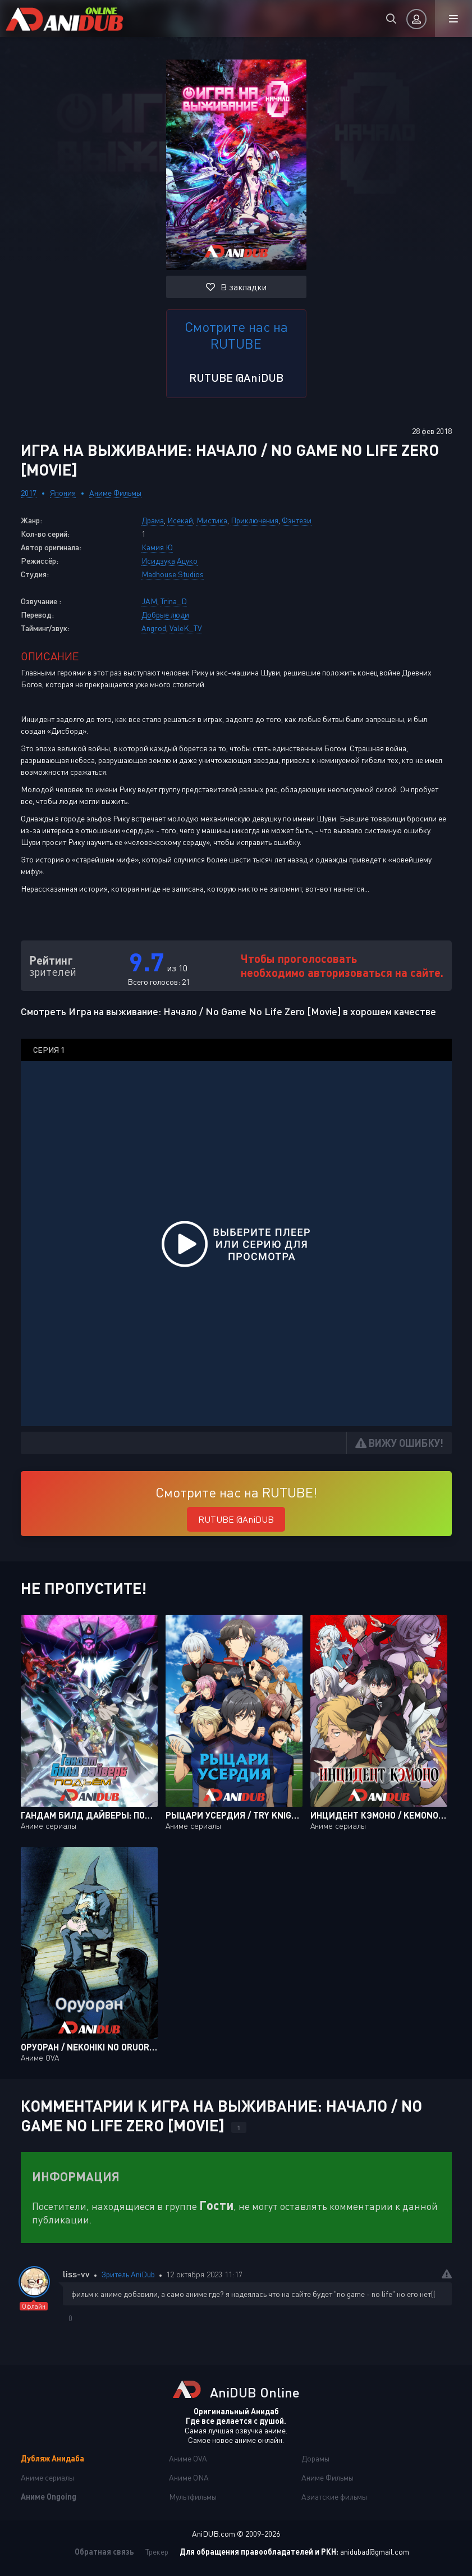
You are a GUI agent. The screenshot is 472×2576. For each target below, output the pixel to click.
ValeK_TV (185, 628)
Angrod (153, 628)
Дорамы (315, 2458)
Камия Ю (157, 547)
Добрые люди (165, 614)
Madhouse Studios (172, 574)
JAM (149, 601)
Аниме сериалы (47, 2477)
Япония (63, 492)
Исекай (180, 520)
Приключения (254, 520)
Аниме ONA (189, 2477)
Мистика (211, 520)
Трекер (156, 2551)
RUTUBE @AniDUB (236, 377)
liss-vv (76, 2273)
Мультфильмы (193, 2496)
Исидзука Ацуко (169, 560)
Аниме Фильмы (115, 492)
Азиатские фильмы (334, 2496)
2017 (28, 492)
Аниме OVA (188, 2458)
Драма (152, 520)
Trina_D (174, 601)
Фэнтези (296, 520)
